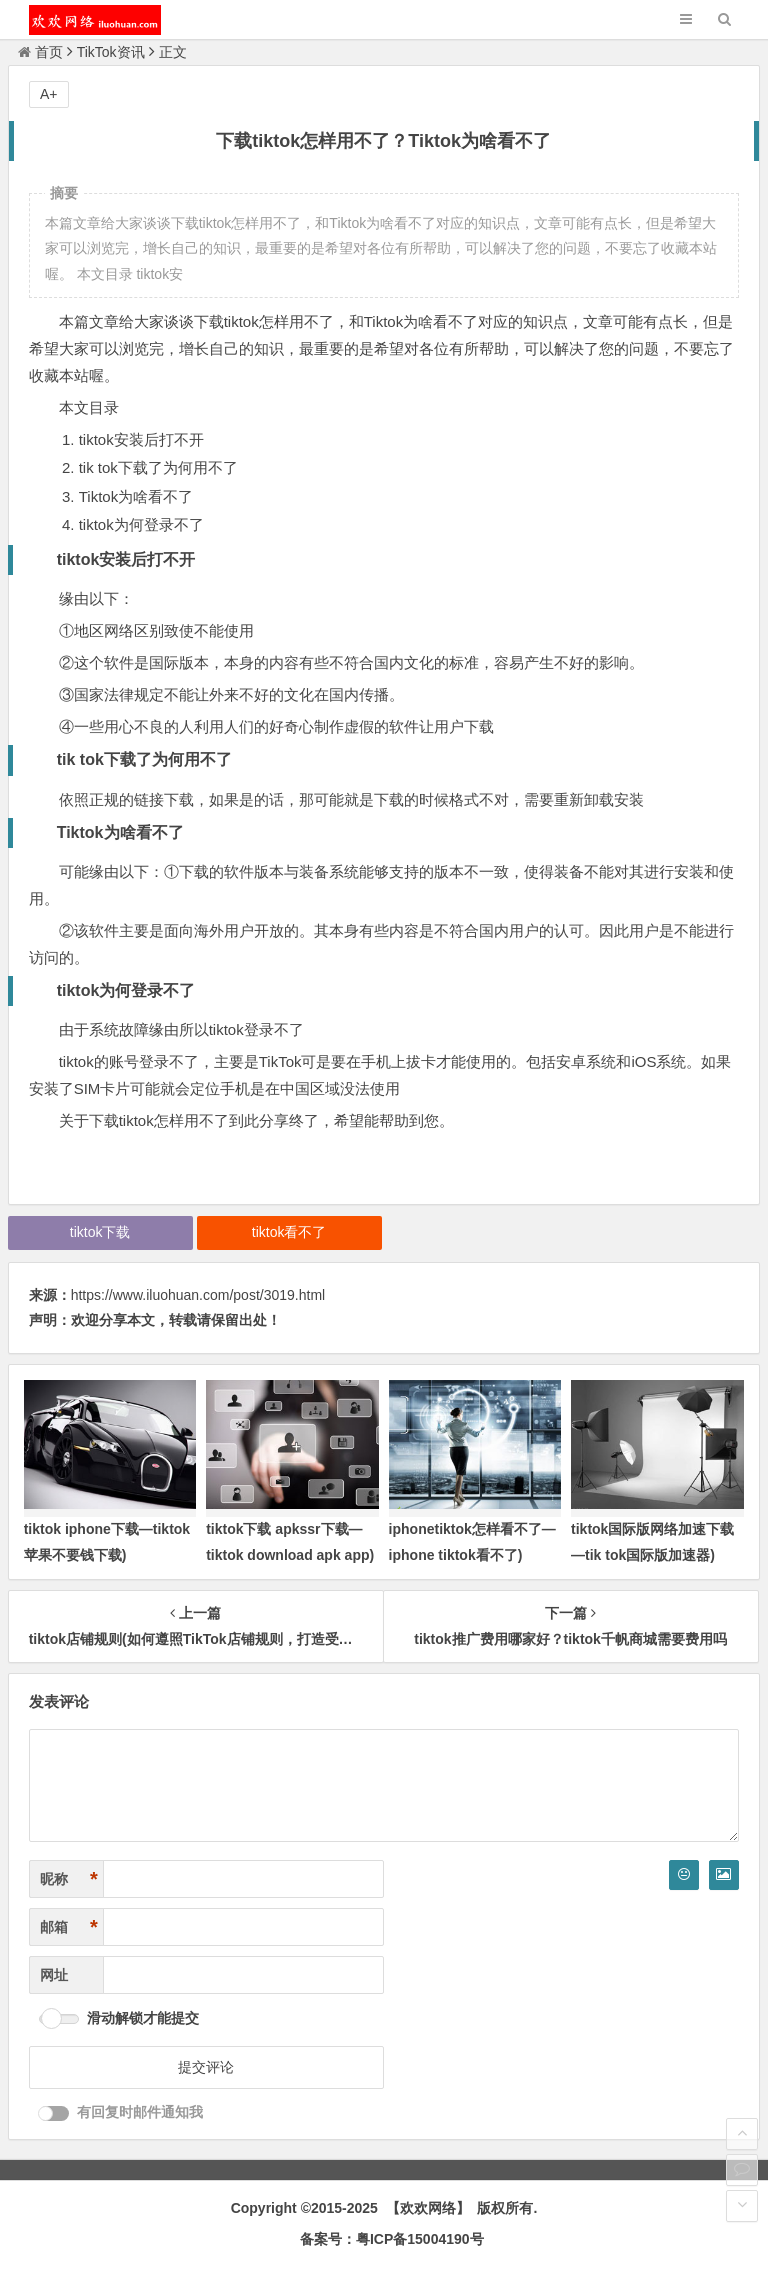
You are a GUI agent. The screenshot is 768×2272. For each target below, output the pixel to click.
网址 (54, 1975)
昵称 (69, 1879)
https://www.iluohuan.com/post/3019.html (198, 1295)
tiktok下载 (100, 1232)
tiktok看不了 (289, 1232)
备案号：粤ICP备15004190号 (392, 2239)
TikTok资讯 (111, 52)
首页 (40, 52)
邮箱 (69, 1927)
